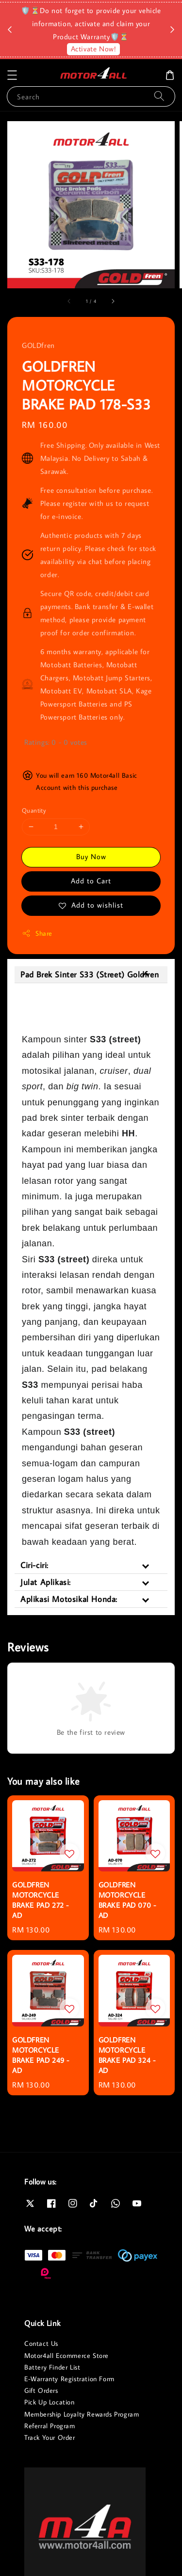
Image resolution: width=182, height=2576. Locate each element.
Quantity (34, 810)
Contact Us (41, 2343)
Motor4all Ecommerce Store (66, 2355)
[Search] (159, 96)
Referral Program (49, 2425)
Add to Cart (91, 880)
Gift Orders (41, 2390)
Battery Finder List (52, 2367)
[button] (12, 75)
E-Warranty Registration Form (69, 2378)
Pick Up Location (49, 2402)
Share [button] (37, 933)
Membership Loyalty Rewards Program (81, 2414)
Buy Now (91, 856)
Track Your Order (49, 2437)
